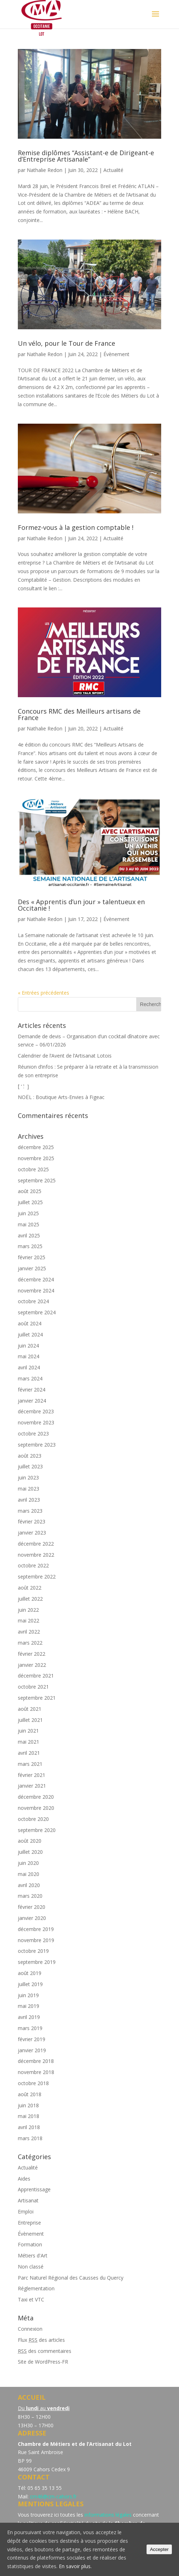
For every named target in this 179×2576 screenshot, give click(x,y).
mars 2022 (30, 1642)
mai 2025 (28, 1224)
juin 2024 (28, 1345)
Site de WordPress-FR (43, 2361)
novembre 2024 (36, 1290)
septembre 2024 (37, 1312)
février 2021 (31, 1775)
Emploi (26, 2211)
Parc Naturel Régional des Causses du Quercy (70, 2277)
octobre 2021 (33, 1686)
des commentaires (44, 2351)
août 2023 (29, 1455)
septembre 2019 (37, 1962)
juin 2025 (28, 1213)
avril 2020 (29, 1885)
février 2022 (31, 1653)
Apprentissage (34, 2189)
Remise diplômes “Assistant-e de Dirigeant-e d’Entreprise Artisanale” (86, 155)
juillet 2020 (30, 1851)
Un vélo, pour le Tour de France (66, 343)
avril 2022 (29, 1631)
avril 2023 (29, 1499)
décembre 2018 (36, 2061)
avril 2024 (29, 1367)
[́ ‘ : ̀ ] (23, 1086)
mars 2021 (30, 1763)
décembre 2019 (36, 1929)
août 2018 (29, 2094)
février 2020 (31, 1906)
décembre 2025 (36, 1147)
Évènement (116, 354)
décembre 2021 (36, 1675)
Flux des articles (41, 2339)
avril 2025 (29, 1235)
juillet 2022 (30, 1598)
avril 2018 (29, 2127)
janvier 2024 (32, 1400)
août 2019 (29, 1973)
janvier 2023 (32, 1532)
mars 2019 (30, 2028)
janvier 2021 (32, 1785)
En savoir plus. (75, 2566)
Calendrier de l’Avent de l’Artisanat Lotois (65, 1055)
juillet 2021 (30, 1719)
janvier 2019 (32, 2050)
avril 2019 (29, 2017)
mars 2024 (30, 1378)
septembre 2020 (37, 1830)
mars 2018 (30, 2138)
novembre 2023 (36, 1422)
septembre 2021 (37, 1697)
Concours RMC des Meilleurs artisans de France (79, 714)
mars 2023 (30, 1510)
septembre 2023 (37, 1444)
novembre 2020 (36, 1807)
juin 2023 (28, 1477)
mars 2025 (30, 1246)
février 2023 (31, 1521)
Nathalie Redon (44, 170)
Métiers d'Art (32, 2255)
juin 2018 (28, 2105)
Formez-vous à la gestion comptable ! (75, 527)
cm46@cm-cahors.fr (53, 2496)
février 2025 (31, 1257)
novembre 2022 (36, 1554)
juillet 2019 (30, 1984)
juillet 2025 (30, 1202)
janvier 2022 (32, 1664)
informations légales (108, 2514)
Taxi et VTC (31, 2299)
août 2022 (29, 1587)
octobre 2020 (33, 1819)
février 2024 (31, 1389)
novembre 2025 (36, 1158)
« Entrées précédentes (43, 992)
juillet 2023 (30, 1466)
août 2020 (29, 1840)
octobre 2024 (33, 1301)
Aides (24, 2178)
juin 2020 (28, 1863)
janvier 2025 (32, 1268)
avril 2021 (29, 1752)
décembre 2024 (36, 1279)
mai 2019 (28, 2006)
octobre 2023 (33, 1433)
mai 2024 (28, 1356)
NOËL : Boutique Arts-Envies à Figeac (61, 1097)
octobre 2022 (33, 1565)
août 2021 (29, 1708)
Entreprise (29, 2222)
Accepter (159, 2549)
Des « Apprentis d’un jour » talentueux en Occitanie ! (81, 904)
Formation (30, 2244)
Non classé (31, 2266)
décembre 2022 (36, 1543)
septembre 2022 (37, 1576)
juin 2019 (28, 1995)
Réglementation (36, 2288)
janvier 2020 (32, 1918)
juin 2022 (28, 1609)
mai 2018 (28, 2116)
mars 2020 (30, 1895)
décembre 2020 (36, 1796)
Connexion (30, 2328)
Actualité (113, 170)
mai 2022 (28, 1620)
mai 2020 (28, 1874)
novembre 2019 (36, 1940)
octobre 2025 (33, 1169)
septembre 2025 (37, 1180)
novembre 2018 (36, 2072)
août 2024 (29, 1323)
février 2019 (31, 2039)
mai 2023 (28, 1488)
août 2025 (29, 1191)
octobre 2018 (33, 2083)
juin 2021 (28, 1730)
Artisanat (28, 2200)
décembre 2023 (36, 1411)
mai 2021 (28, 1741)
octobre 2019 (33, 1950)
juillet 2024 (30, 1334)
